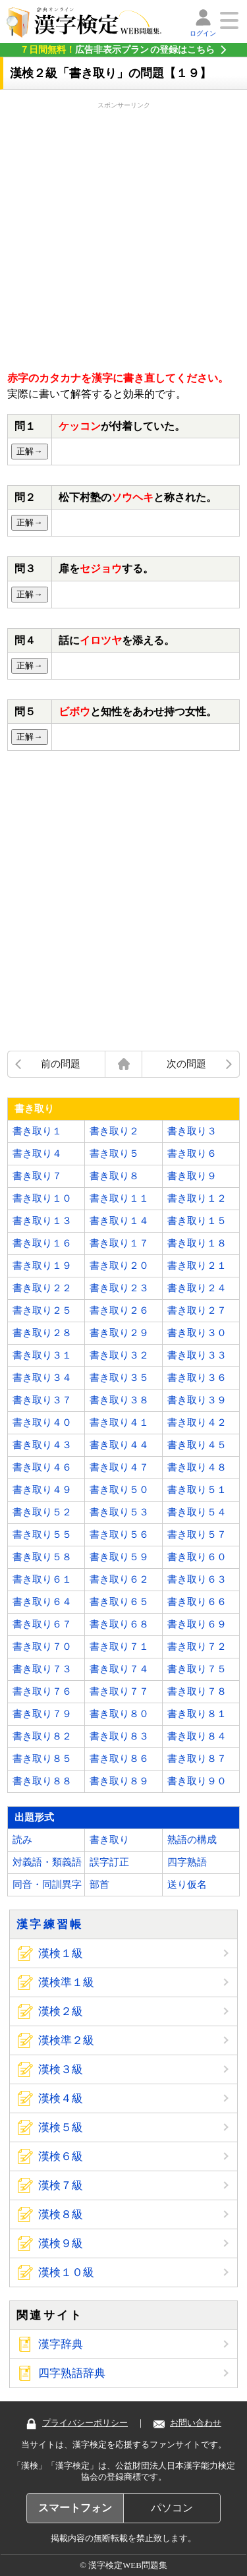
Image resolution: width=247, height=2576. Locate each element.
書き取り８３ (119, 1736)
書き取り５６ (119, 1534)
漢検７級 (60, 2185)
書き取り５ (114, 1153)
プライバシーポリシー (77, 2423)
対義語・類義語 (47, 1862)
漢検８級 (60, 2214)
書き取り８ (114, 1176)
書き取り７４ (119, 1669)
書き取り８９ (119, 1781)
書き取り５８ (42, 1557)
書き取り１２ (197, 1198)
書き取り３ (192, 1131)
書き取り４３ (42, 1445)
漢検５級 (60, 2127)
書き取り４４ (119, 1445)
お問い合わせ (187, 2423)
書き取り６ (192, 1153)
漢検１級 (60, 1953)
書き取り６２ (119, 1579)
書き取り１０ (42, 1198)
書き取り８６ (119, 1758)
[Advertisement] (123, 233)
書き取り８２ (42, 1736)
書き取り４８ (197, 1467)
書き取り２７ (197, 1310)
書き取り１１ (119, 1198)
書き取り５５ (42, 1534)
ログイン (203, 33)
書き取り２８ (42, 1333)
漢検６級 (60, 2156)
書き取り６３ (197, 1579)
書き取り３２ (119, 1355)
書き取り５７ (197, 1534)
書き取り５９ (119, 1557)
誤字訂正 (109, 1862)
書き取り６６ (197, 1601)
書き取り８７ (197, 1758)
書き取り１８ (197, 1243)
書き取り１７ (119, 1243)
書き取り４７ (119, 1467)
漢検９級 (60, 2243)
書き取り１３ (42, 1220)
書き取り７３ (42, 1669)
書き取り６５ (119, 1601)
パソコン (172, 2507)
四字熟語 (187, 1862)
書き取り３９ (197, 1400)
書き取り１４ (119, 1220)
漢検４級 (60, 2098)
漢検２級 (60, 2011)
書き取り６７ (42, 1624)
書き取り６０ (197, 1557)
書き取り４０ (42, 1422)
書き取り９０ (197, 1781)
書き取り (109, 1839)
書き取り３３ (197, 1355)
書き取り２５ (42, 1310)
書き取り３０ (197, 1333)
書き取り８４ (197, 1736)
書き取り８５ (42, 1758)
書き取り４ (37, 1153)
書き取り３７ (42, 1400)
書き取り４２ (197, 1422)
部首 (99, 1884)
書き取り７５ (197, 1669)
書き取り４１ (119, 1422)
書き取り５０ (119, 1489)
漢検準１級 (66, 1982)
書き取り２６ (119, 1310)
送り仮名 (187, 1884)
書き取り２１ (197, 1265)
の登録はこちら (117, 49)
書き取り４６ (42, 1467)
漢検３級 (60, 2069)
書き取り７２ (197, 1646)
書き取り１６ (42, 1243)
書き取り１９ (42, 1265)
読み (22, 1839)
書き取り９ (192, 1176)
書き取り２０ (119, 1265)
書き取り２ (114, 1131)
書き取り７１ (119, 1646)
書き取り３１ (42, 1355)
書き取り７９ (42, 1714)
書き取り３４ (42, 1377)
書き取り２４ (197, 1288)
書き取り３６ (197, 1377)
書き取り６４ (42, 1601)
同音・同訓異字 (47, 1884)
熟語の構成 (192, 1839)
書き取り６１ (42, 1579)
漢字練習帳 (50, 1924)
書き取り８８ (42, 1781)
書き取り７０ (42, 1646)
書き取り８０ (119, 1714)
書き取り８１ (197, 1714)
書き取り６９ (197, 1624)
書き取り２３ (119, 1288)
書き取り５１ (197, 1489)
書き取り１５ (197, 1220)
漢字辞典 (60, 2344)
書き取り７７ (119, 1691)
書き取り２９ (119, 1333)
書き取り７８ (197, 1691)
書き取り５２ (42, 1512)
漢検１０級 (66, 2272)
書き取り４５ (197, 1445)
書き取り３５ (119, 1377)
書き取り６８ (119, 1624)
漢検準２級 (66, 2040)
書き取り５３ (119, 1512)
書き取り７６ (42, 1691)
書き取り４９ (42, 1489)
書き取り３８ (119, 1400)
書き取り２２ (42, 1288)
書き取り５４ (197, 1512)
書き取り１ (37, 1131)
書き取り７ (37, 1176)
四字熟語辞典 (71, 2373)
